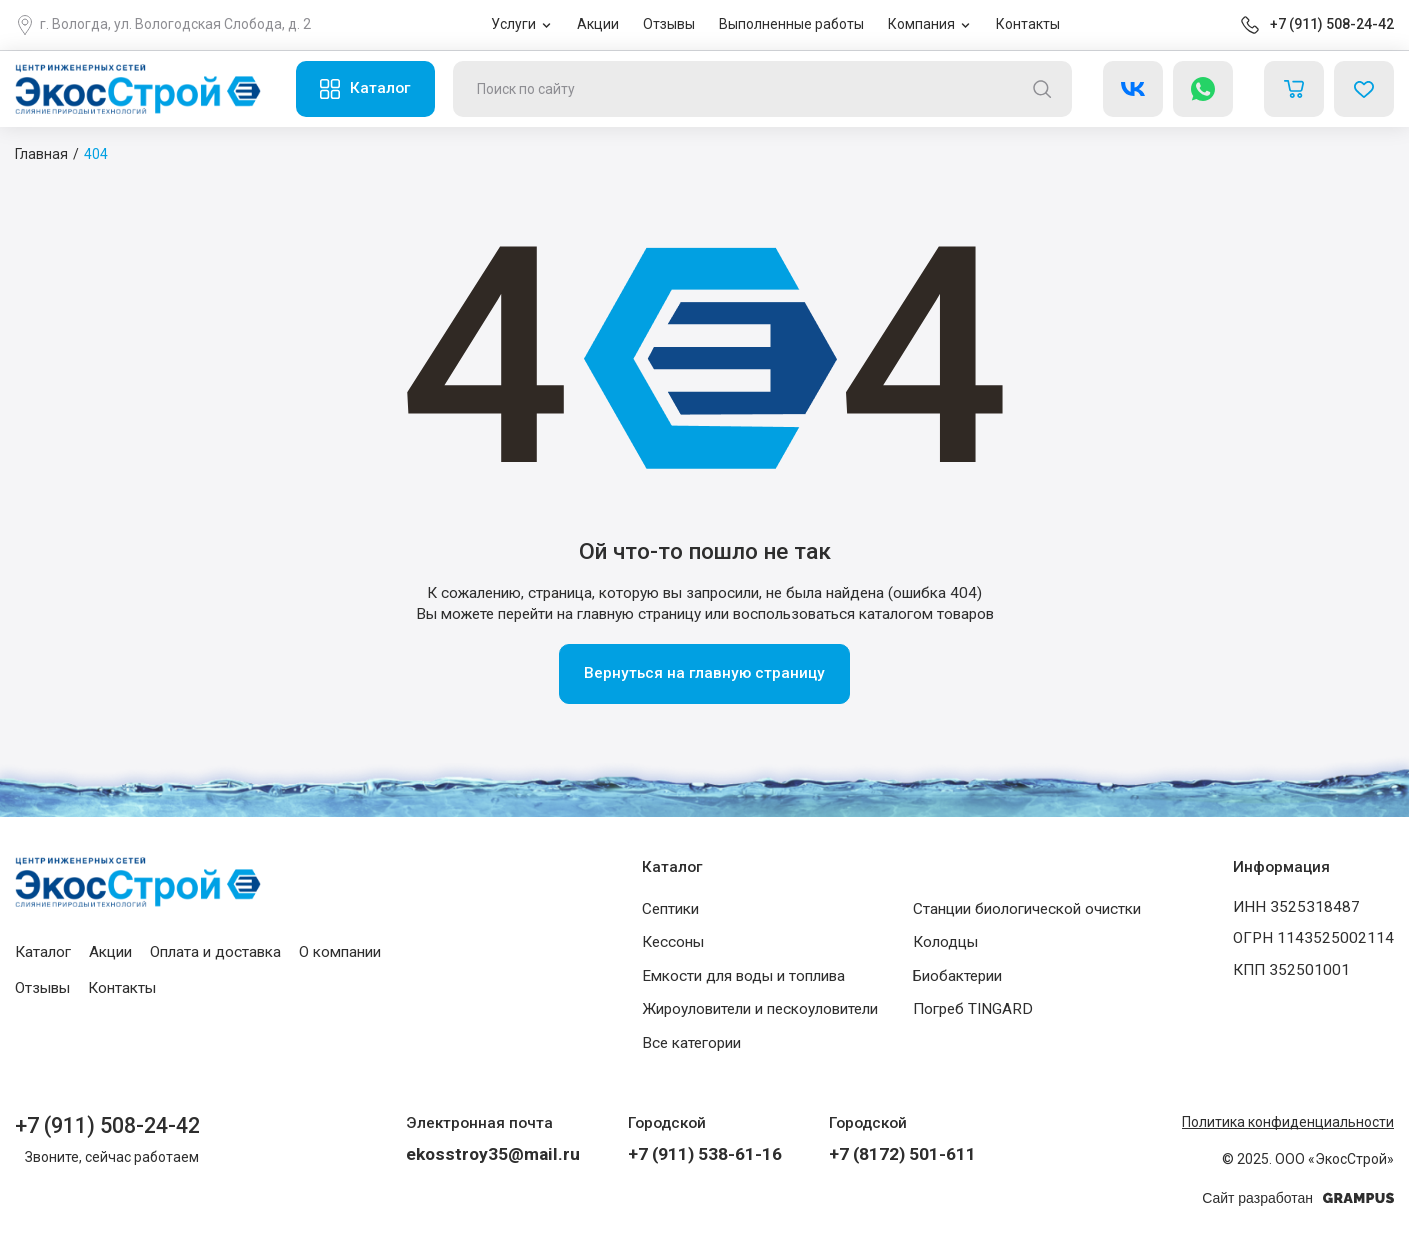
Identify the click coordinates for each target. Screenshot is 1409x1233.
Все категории (691, 1043)
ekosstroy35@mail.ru (493, 1154)
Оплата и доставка (215, 952)
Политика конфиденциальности (1288, 1122)
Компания (921, 24)
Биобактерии (957, 976)
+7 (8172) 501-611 (902, 1154)
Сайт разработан (1298, 1198)
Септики (670, 909)
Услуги (513, 24)
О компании (340, 952)
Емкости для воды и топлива (743, 976)
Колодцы (945, 942)
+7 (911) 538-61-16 (705, 1154)
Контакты (1028, 24)
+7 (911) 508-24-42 (1332, 24)
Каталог (380, 88)
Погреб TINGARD (973, 1009)
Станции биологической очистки (1027, 909)
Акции (598, 24)
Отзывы (669, 24)
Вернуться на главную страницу (704, 673)
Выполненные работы (791, 24)
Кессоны (673, 942)
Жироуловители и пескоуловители (760, 1009)
